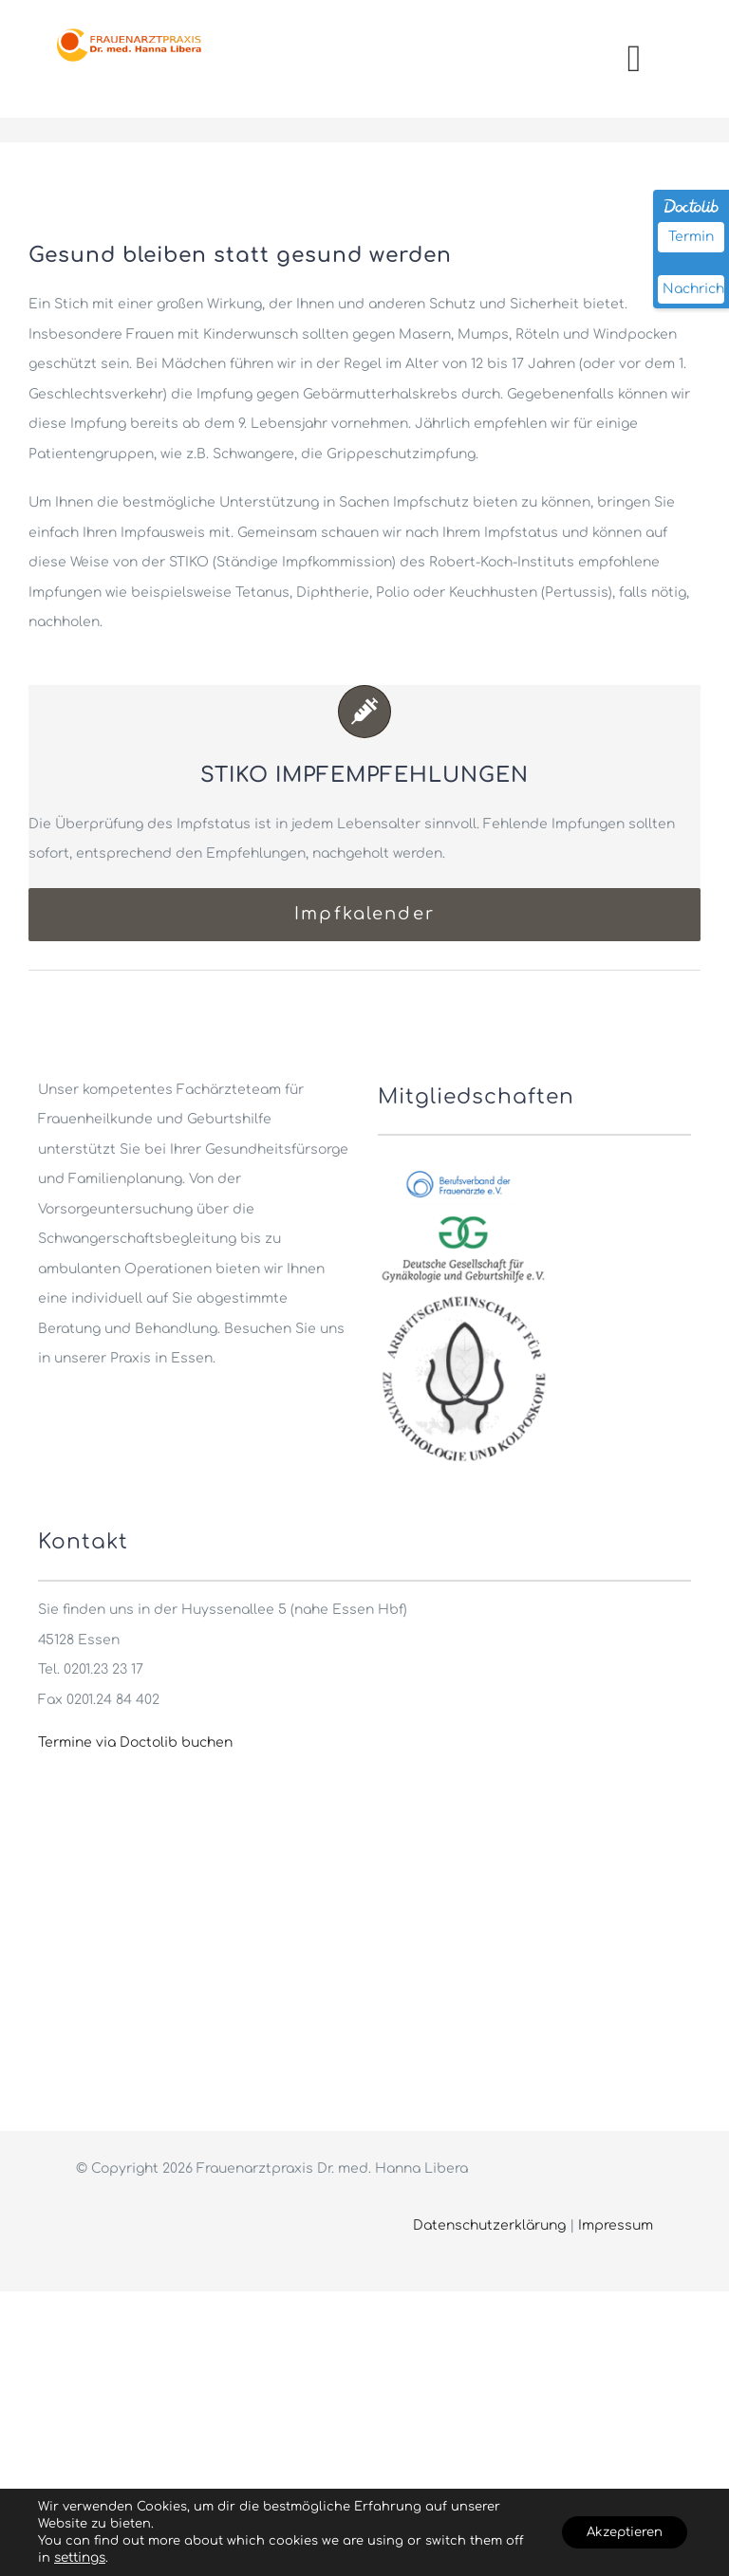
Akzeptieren (617, 2532)
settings (101, 2558)
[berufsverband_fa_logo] (463, 1170)
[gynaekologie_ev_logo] (463, 1213)
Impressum (615, 2225)
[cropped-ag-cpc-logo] (463, 1298)
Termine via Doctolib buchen (135, 1742)
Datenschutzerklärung (489, 2225)
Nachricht (693, 289)
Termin (691, 237)
